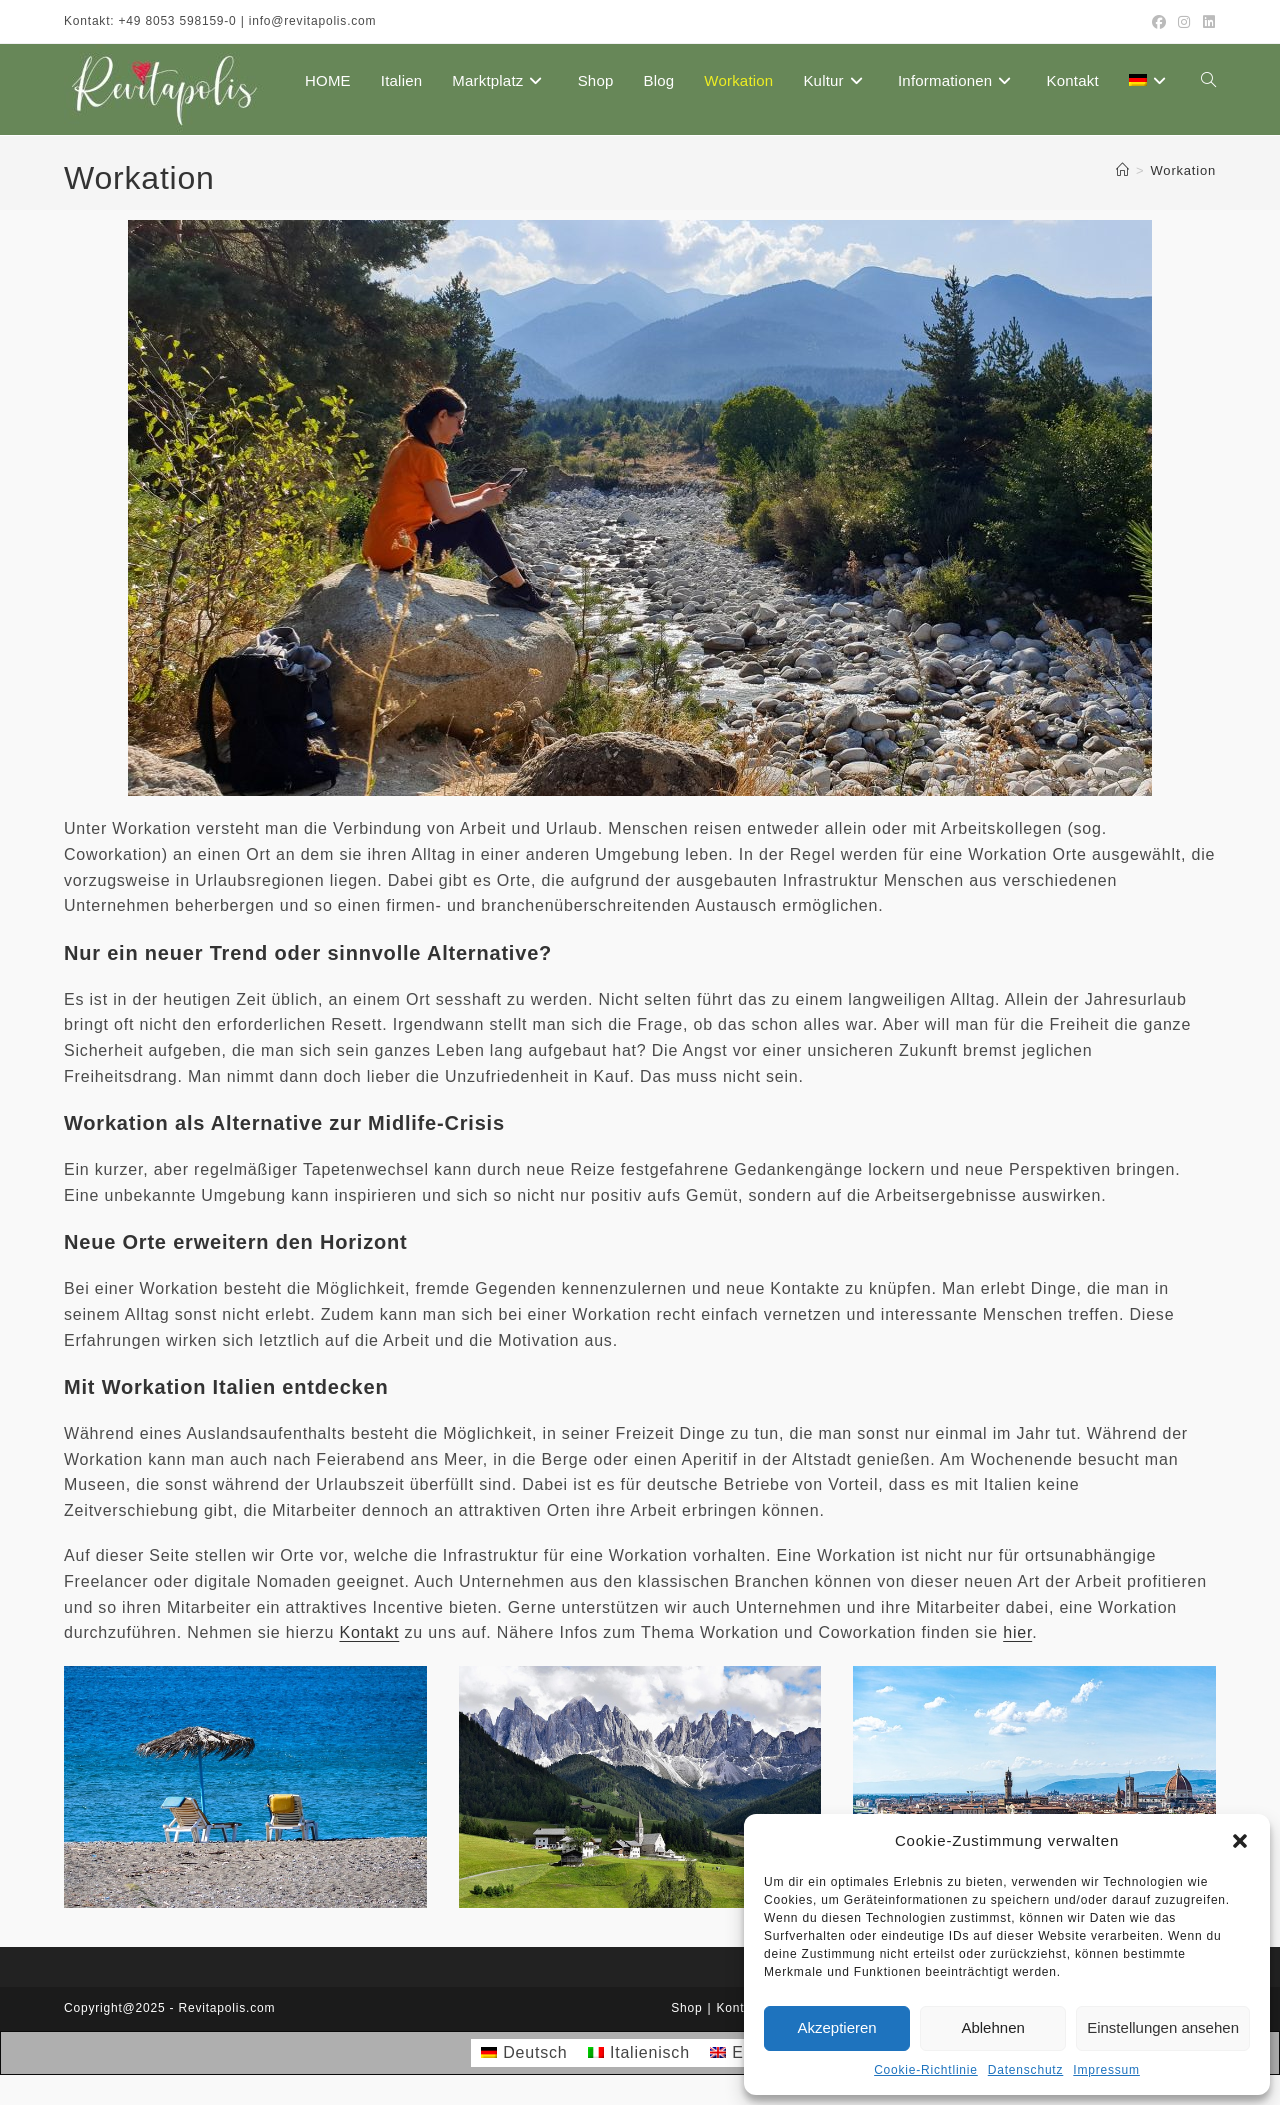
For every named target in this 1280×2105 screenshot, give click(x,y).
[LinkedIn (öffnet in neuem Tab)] (1206, 22)
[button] (1240, 1841)
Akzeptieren (836, 2027)
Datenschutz (1026, 2070)
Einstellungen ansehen (1163, 2027)
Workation (1183, 170)
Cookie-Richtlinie (926, 2070)
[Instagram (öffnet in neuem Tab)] (1184, 22)
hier (1017, 1632)
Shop (686, 2008)
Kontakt (369, 1632)
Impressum (1106, 2070)
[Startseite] (1123, 170)
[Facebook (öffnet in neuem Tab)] (1159, 22)
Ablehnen (992, 2027)
